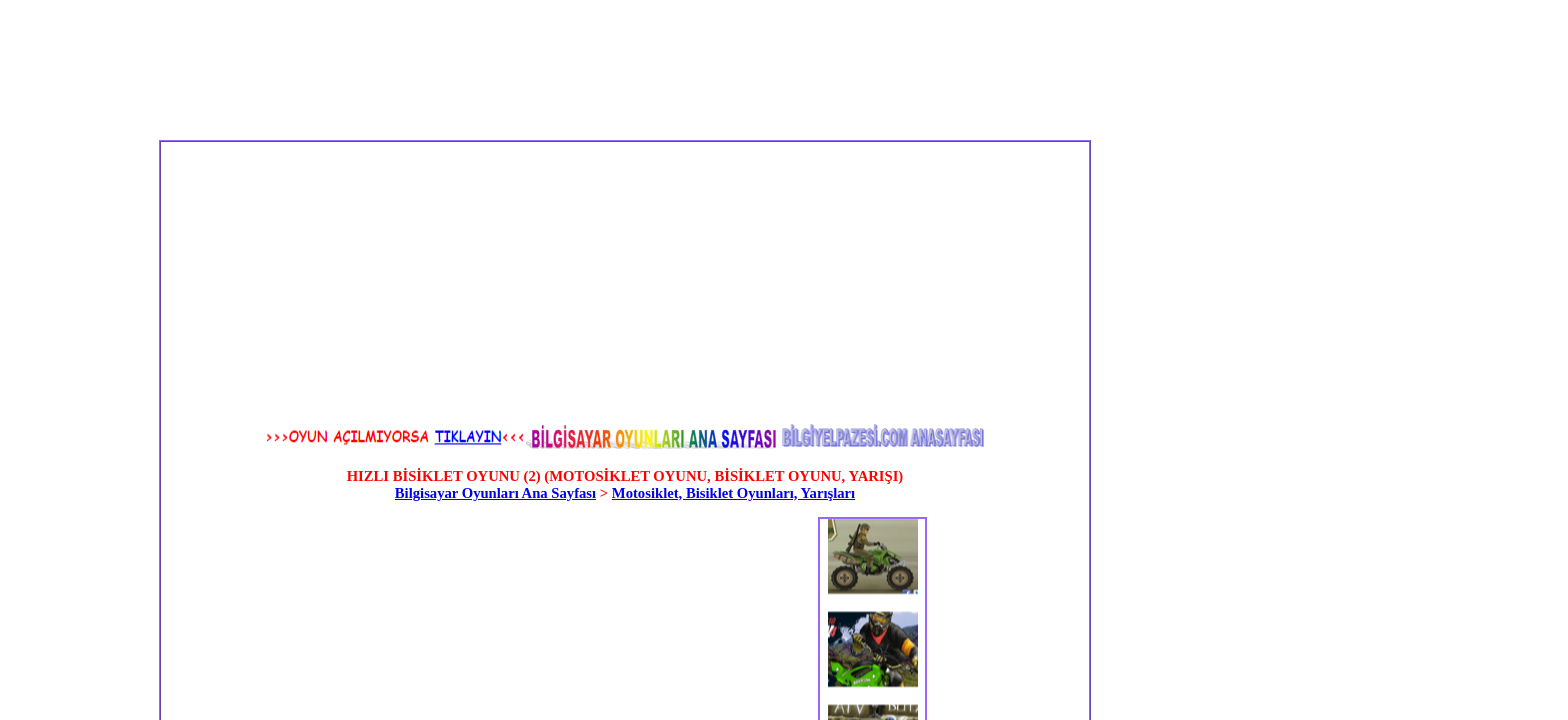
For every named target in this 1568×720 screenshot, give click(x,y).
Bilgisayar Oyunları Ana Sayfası (495, 493)
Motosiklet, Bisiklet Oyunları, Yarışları (733, 493)
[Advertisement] (445, 282)
